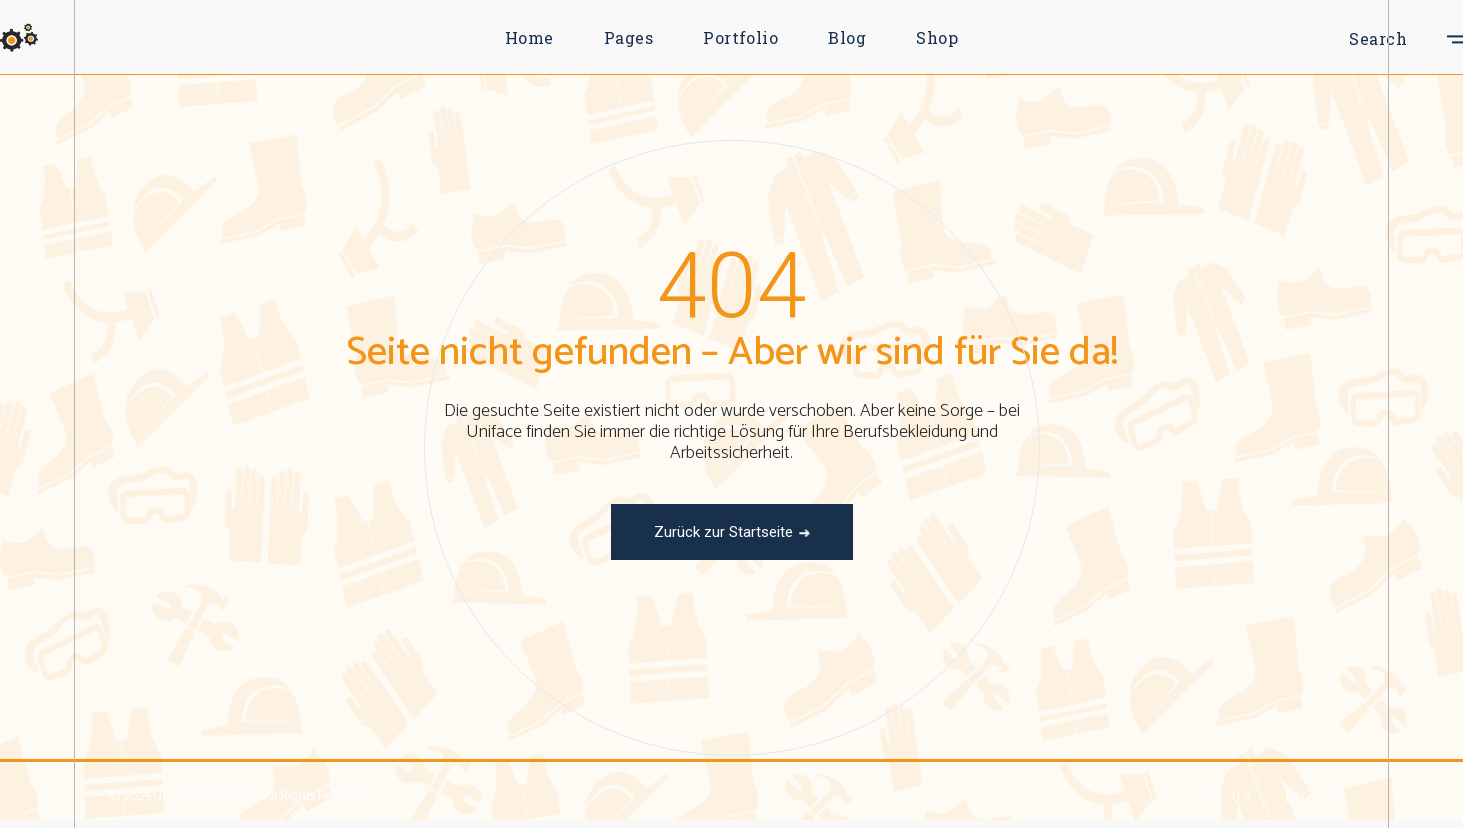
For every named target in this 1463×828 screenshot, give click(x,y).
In (1292, 795)
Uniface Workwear (205, 796)
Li (1334, 795)
